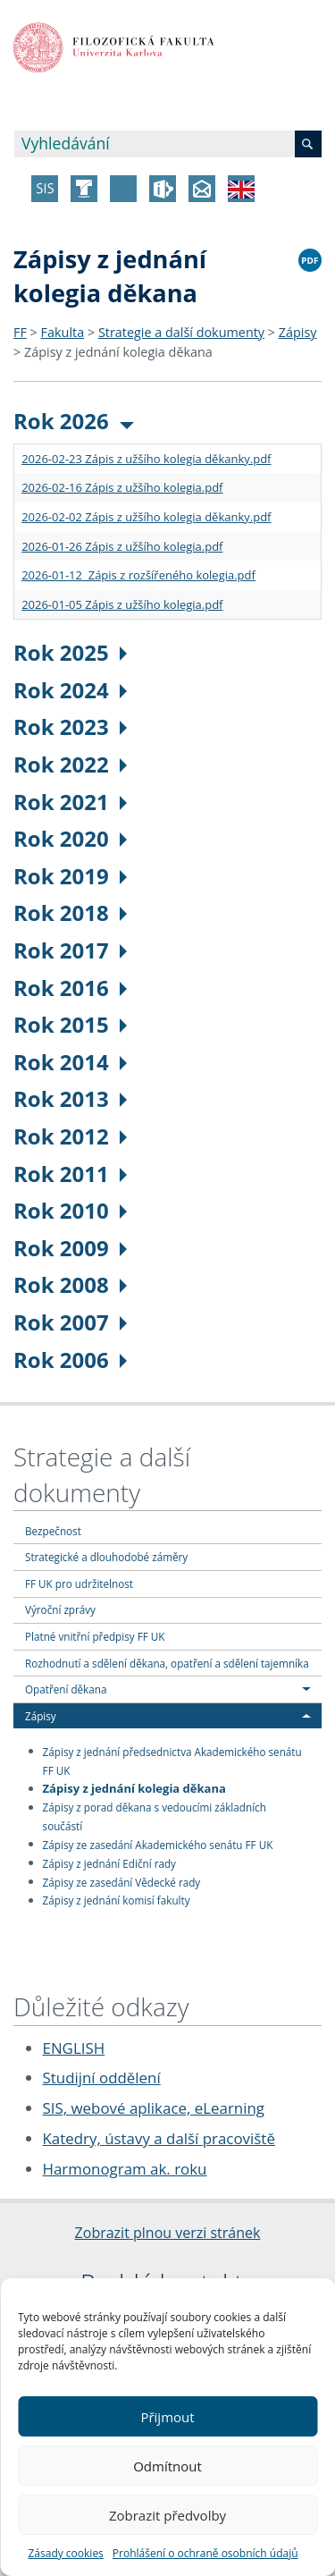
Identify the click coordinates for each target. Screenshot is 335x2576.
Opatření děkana (65, 1689)
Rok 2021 (70, 801)
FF (20, 332)
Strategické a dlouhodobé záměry (106, 1557)
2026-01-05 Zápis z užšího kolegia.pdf (121, 604)
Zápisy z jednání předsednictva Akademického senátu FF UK (172, 1760)
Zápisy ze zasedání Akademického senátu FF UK (158, 1844)
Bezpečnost (53, 1531)
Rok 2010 (70, 1210)
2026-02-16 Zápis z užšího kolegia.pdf (121, 487)
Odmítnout (167, 2466)
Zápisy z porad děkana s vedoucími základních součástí (154, 1816)
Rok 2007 (70, 1322)
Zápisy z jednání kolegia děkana (118, 351)
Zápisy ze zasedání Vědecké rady (122, 1881)
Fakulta (63, 332)
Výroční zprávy (60, 1609)
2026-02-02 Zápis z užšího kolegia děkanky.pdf (146, 517)
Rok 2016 (70, 987)
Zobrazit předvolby (167, 2515)
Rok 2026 (73, 420)
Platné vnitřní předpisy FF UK (94, 1636)
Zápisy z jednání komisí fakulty (116, 1900)
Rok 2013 (70, 1098)
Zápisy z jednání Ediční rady (109, 1862)
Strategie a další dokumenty (181, 332)
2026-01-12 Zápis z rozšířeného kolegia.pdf (138, 575)
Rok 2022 (70, 764)
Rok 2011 (70, 1173)
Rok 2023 (70, 726)
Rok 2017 (70, 950)
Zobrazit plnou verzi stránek (168, 2232)
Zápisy (298, 332)
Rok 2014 (70, 1062)
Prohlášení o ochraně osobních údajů (205, 2553)
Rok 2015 (70, 1024)
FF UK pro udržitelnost (79, 1583)
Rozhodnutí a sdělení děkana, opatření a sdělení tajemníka (167, 1663)
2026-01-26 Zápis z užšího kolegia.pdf (121, 546)
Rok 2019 (70, 876)
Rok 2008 (70, 1284)
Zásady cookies (65, 2553)
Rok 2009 (70, 1248)
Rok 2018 (70, 912)
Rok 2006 (70, 1359)
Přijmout (167, 2417)
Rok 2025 (70, 652)
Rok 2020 (70, 838)
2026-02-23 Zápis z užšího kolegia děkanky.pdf (146, 459)
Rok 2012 (70, 1136)
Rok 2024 (70, 690)
